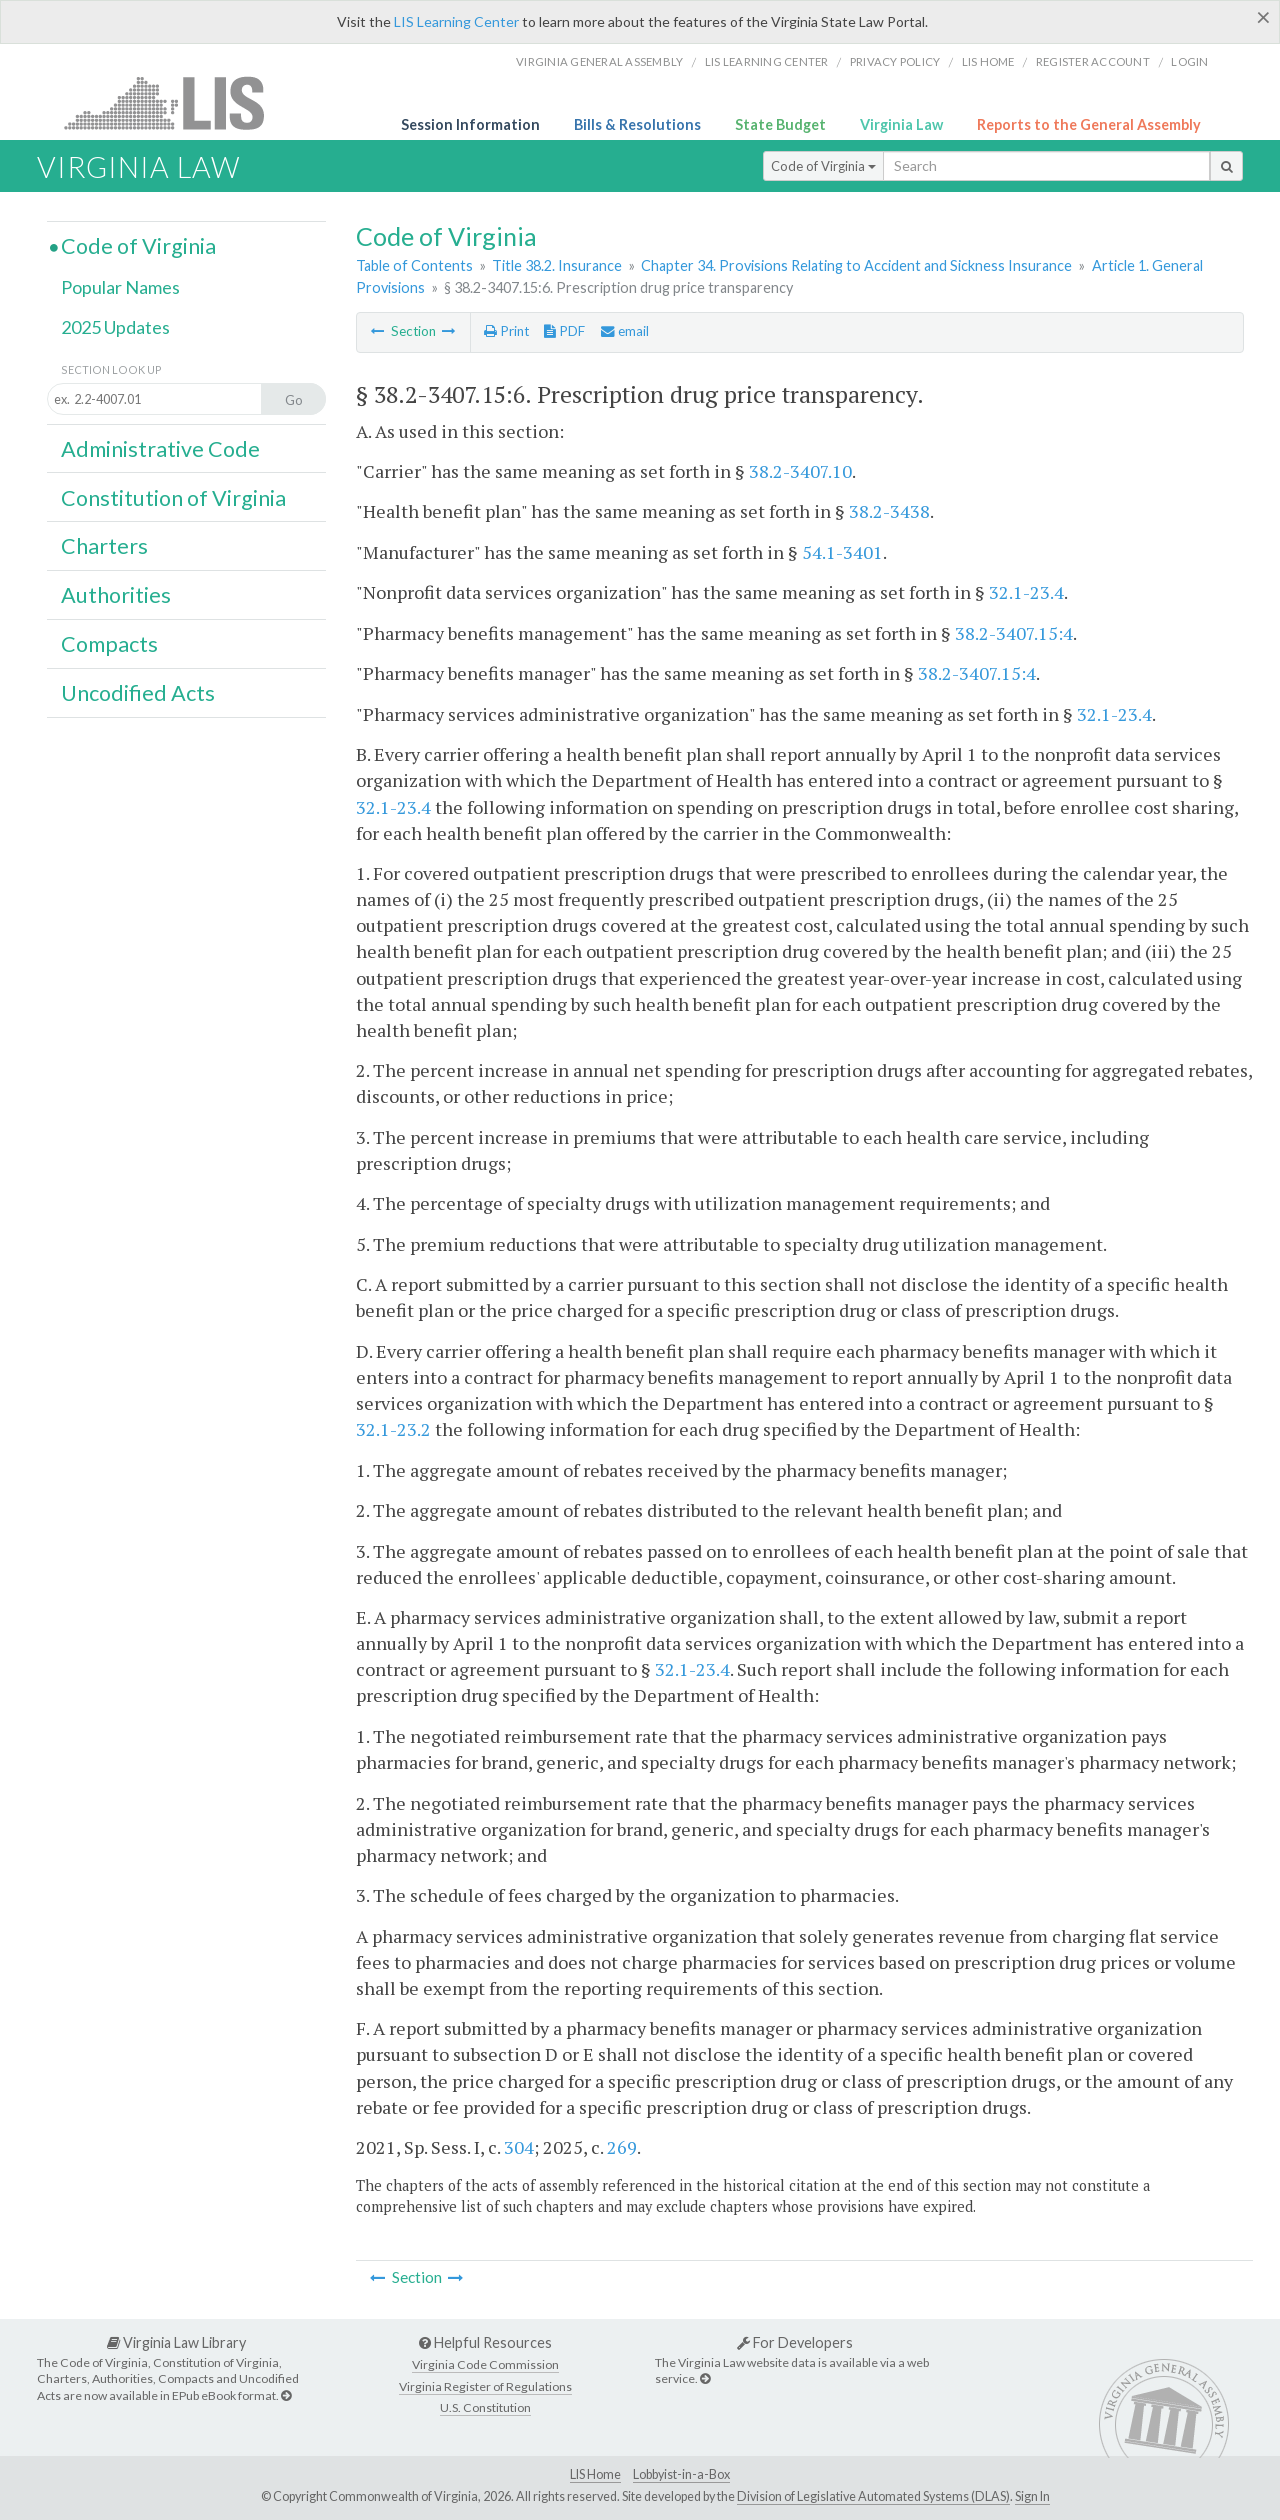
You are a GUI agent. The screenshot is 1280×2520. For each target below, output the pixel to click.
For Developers (795, 2342)
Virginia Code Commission (485, 2364)
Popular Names (120, 287)
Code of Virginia (823, 166)
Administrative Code (160, 449)
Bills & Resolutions (637, 124)
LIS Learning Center (456, 21)
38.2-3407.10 (800, 471)
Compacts (109, 644)
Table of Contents (414, 265)
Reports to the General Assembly (1089, 124)
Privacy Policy (895, 61)
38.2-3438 (889, 511)
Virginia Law (901, 124)
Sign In (1032, 2496)
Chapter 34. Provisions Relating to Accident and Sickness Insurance (856, 265)
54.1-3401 (842, 552)
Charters (104, 546)
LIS (175, 102)
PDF (564, 331)
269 (622, 2147)
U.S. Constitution (485, 2407)
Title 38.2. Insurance (557, 265)
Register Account (1093, 61)
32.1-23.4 (1026, 592)
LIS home (988, 61)
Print (506, 331)
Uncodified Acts (138, 693)
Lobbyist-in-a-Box (681, 2474)
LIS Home (595, 2474)
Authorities (116, 595)
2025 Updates (115, 327)
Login (1189, 61)
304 (519, 2147)
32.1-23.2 (393, 1429)
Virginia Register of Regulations (485, 2386)
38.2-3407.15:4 (1014, 633)
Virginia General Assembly (599, 61)
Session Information (470, 124)
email (625, 331)
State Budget (780, 124)
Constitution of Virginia (173, 498)
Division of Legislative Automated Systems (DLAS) (873, 2496)
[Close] (1263, 17)
